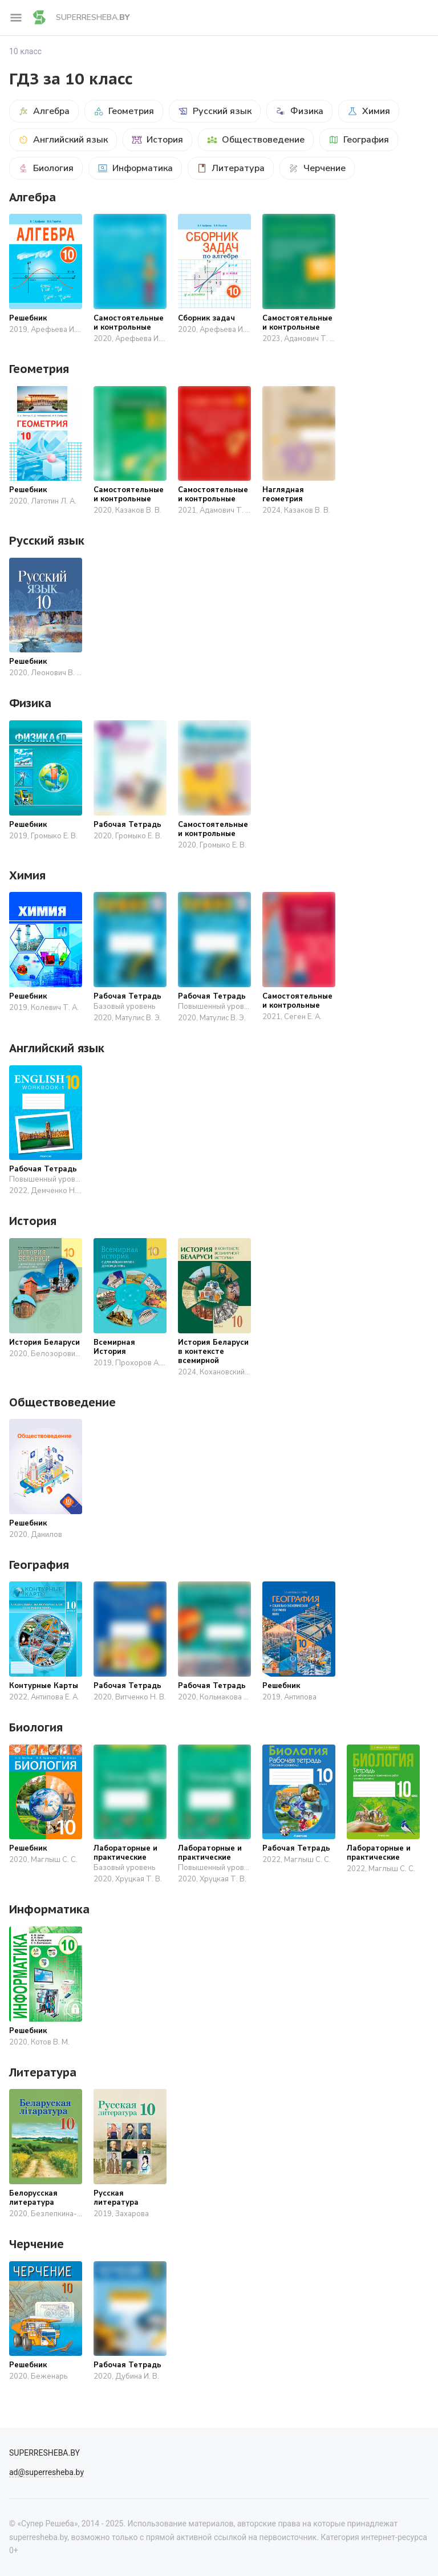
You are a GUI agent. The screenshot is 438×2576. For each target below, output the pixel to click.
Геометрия (124, 111)
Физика (299, 111)
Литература (231, 168)
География (358, 139)
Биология (46, 168)
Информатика (135, 168)
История (157, 139)
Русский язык (215, 111)
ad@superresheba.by (46, 2472)
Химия (368, 111)
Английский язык (63, 139)
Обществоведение (256, 139)
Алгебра (44, 111)
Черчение (317, 168)
